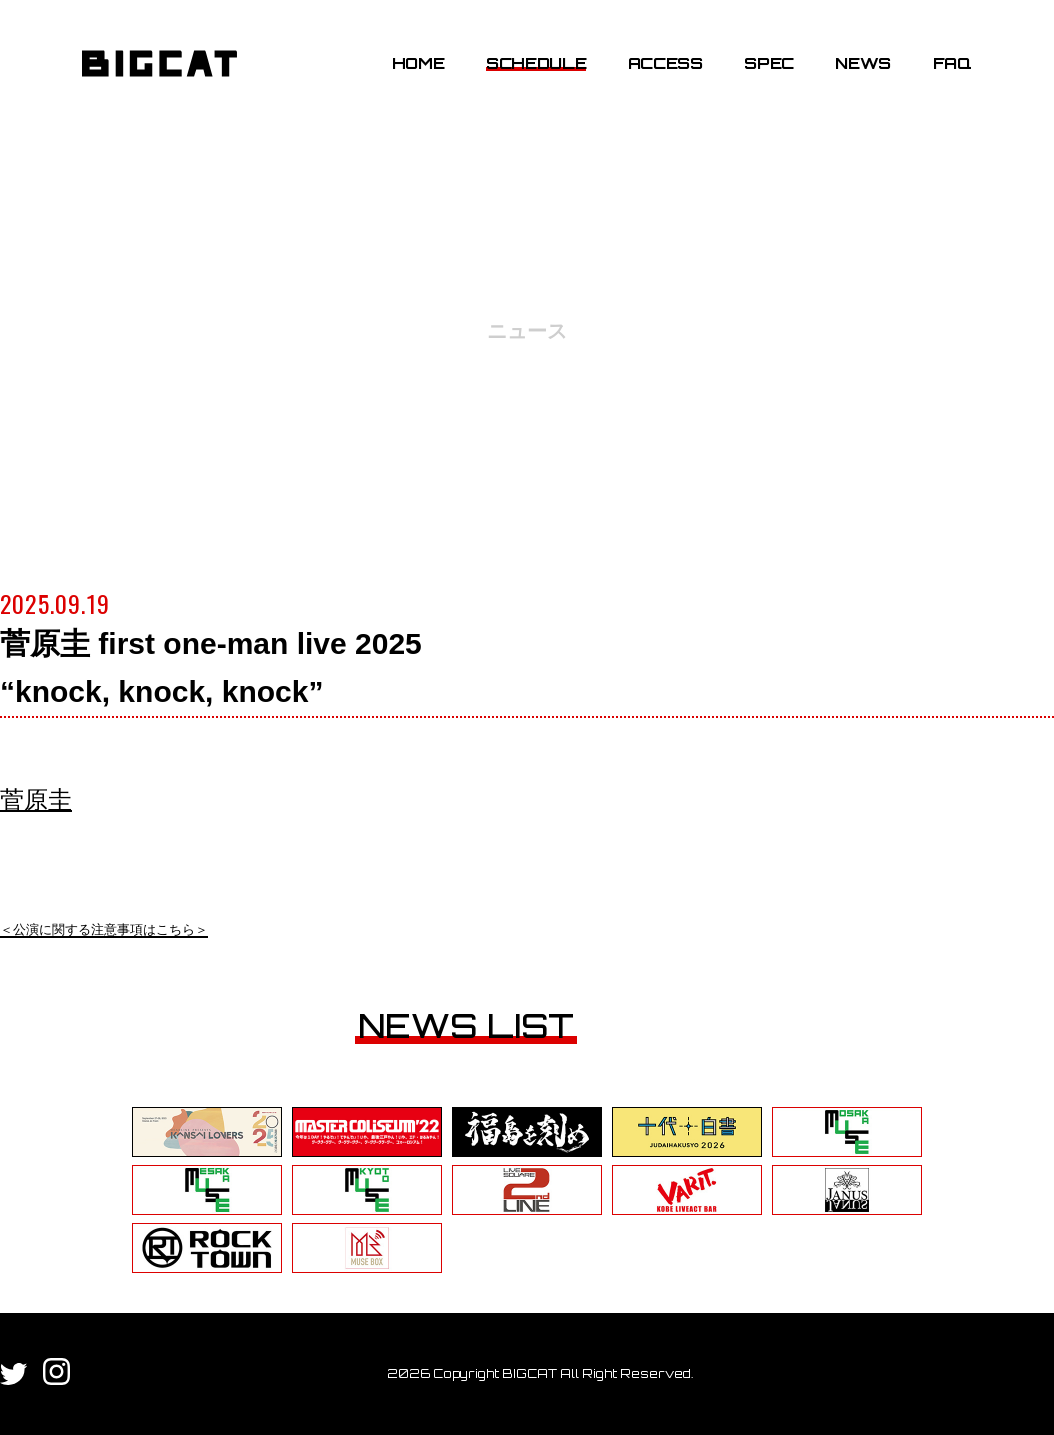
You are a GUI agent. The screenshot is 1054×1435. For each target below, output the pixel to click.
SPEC (769, 63)
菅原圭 (36, 799)
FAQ (952, 63)
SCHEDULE (536, 63)
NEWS (863, 63)
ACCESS (665, 63)
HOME (418, 63)
